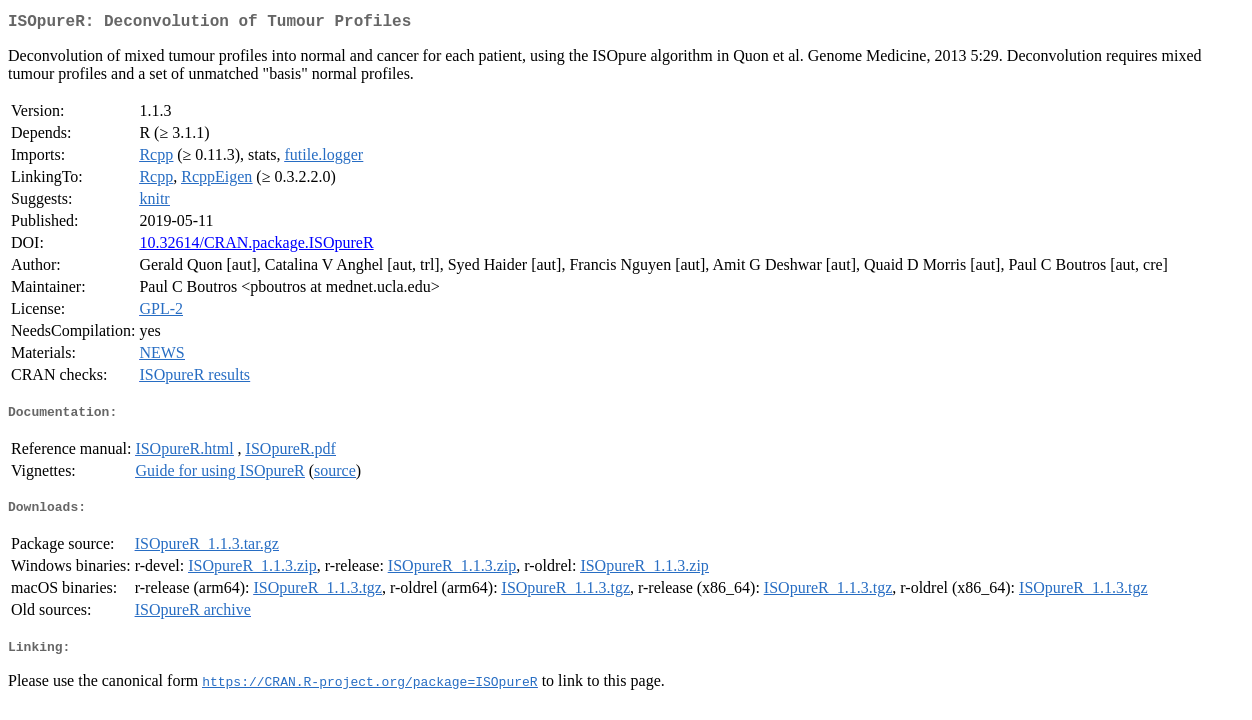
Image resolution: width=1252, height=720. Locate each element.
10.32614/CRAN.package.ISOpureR (256, 246)
